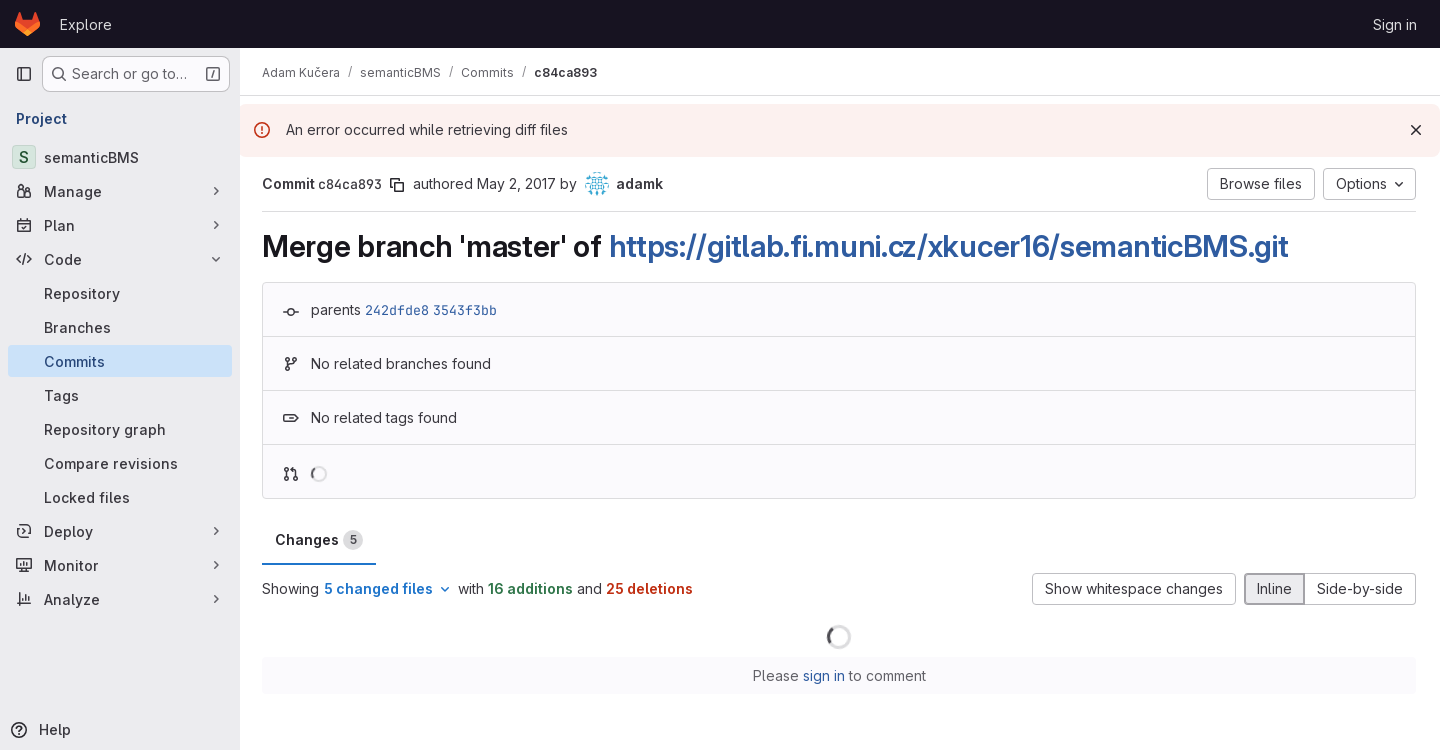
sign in (825, 675)
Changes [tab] (321, 540)
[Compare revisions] (120, 463)
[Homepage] (27, 24)
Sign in (1395, 24)
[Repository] (120, 293)
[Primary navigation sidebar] (24, 74)
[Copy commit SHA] (399, 185)
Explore (86, 24)
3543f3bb (467, 310)
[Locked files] (120, 497)
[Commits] (120, 361)
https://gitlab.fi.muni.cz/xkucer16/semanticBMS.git (951, 246)
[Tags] (120, 395)
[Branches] (120, 327)
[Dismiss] (1416, 130)
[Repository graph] (120, 429)
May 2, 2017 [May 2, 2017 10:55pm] (518, 183)
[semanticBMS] (120, 157)
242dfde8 (399, 310)
